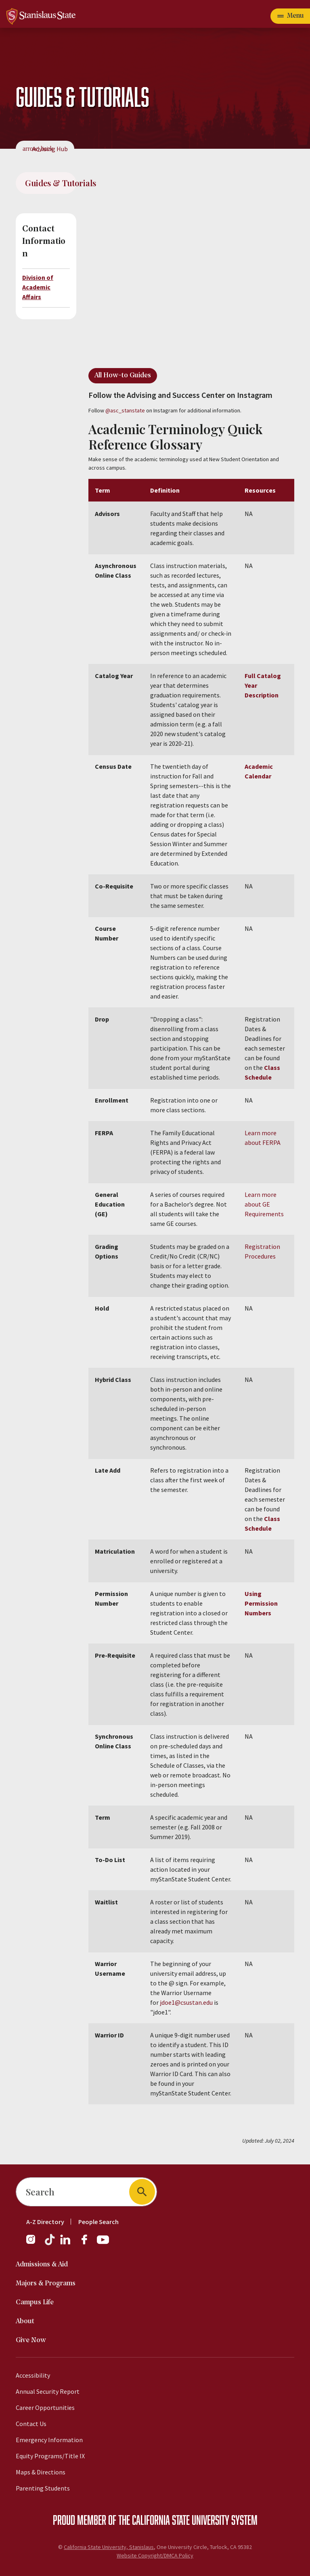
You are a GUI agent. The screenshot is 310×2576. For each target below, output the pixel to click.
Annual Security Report (48, 2391)
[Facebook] (87, 2243)
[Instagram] (34, 2243)
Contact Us (31, 2424)
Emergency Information (49, 2440)
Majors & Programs (45, 2283)
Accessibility (33, 2375)
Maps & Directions (40, 2472)
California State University (180, 2519)
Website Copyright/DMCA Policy (155, 2555)
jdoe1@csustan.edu (186, 2002)
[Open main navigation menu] (290, 16)
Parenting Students (43, 2488)
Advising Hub (50, 149)
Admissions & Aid (42, 2264)
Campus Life (35, 2302)
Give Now (31, 2340)
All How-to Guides (122, 375)
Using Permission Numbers (261, 1603)
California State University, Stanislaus (109, 2547)
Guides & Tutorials (50, 182)
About (25, 2321)
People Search (98, 2222)
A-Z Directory (45, 2222)
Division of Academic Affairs (37, 287)
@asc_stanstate (125, 410)
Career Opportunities (45, 2407)
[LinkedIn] (65, 2243)
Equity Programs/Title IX (50, 2456)
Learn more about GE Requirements (264, 1204)
